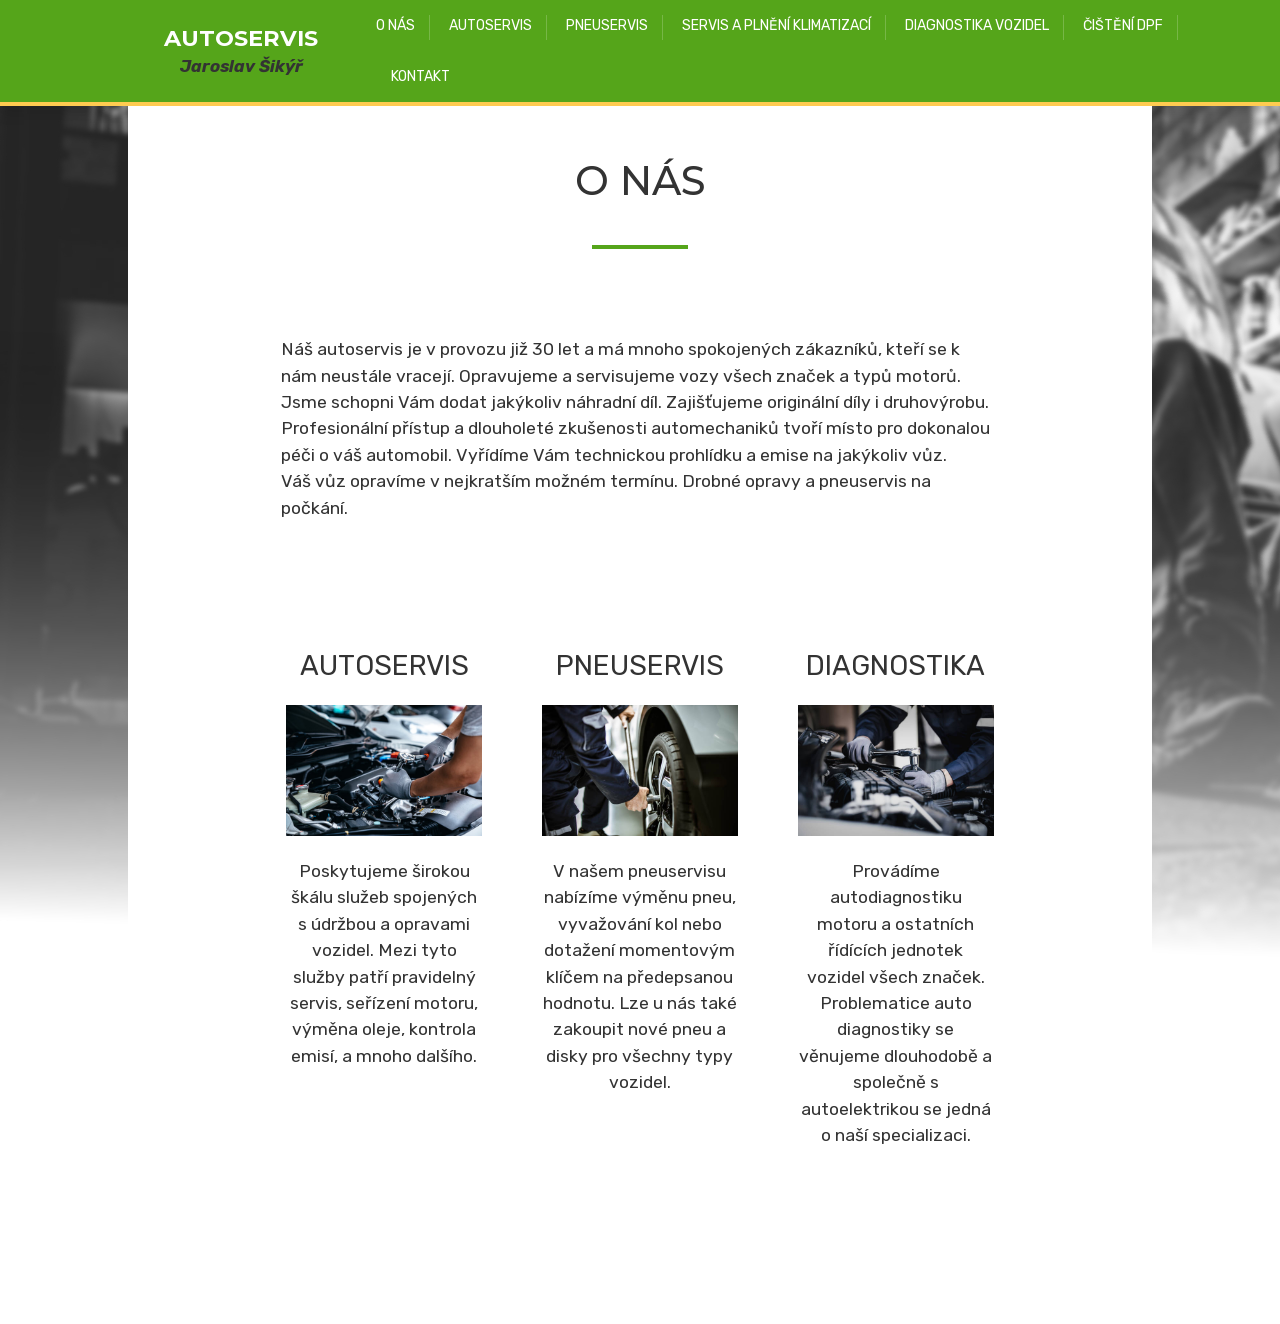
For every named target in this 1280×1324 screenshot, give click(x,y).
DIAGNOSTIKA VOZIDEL (977, 25)
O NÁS (395, 25)
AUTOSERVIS (241, 38)
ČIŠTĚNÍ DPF (1123, 25)
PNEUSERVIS (607, 25)
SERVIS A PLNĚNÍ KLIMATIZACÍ (776, 25)
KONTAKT (420, 76)
